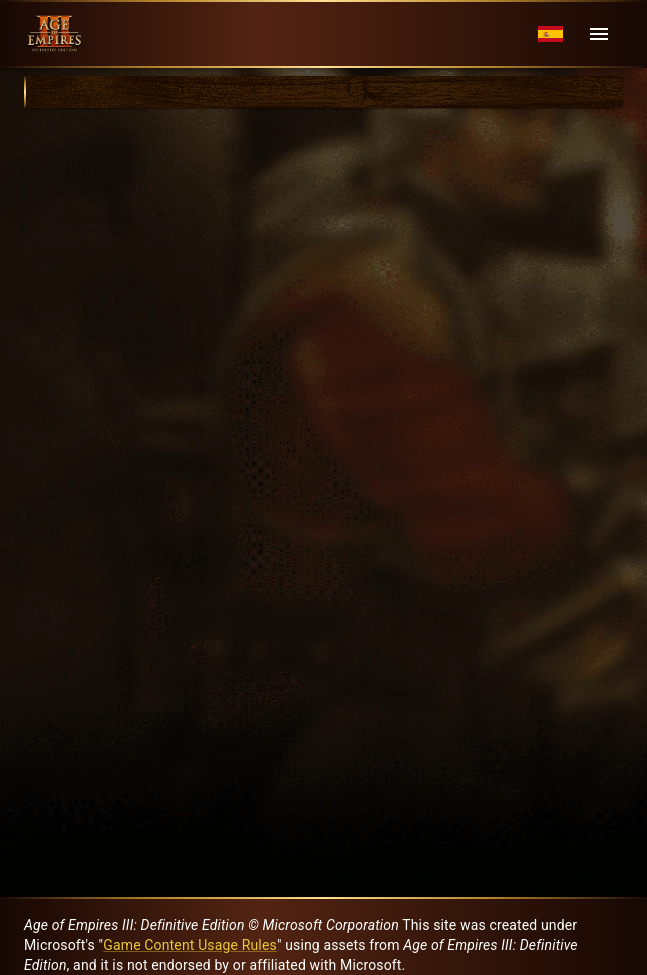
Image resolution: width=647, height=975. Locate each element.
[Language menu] (550, 34)
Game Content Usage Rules (190, 945)
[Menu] (599, 34)
